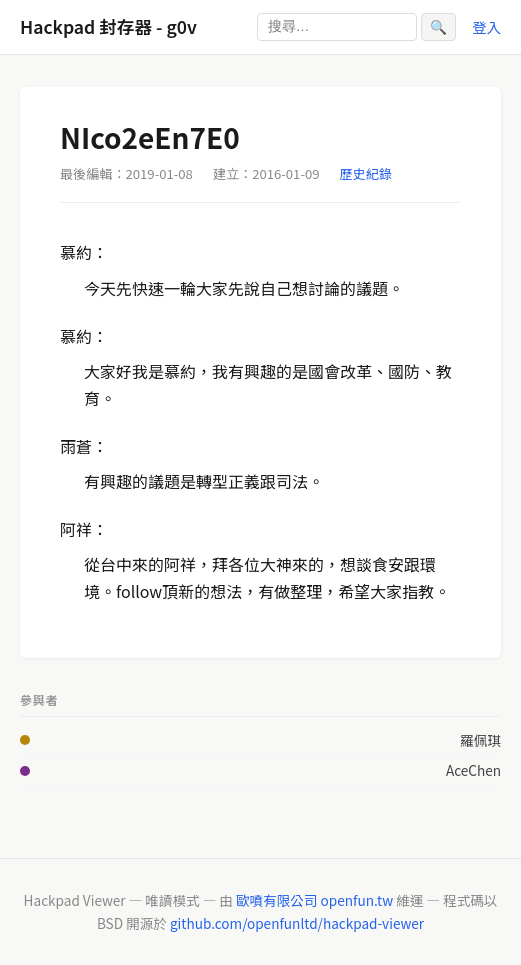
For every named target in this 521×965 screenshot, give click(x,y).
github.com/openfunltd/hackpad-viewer (297, 923)
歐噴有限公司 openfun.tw (314, 900)
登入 (486, 26)
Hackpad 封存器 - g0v (108, 26)
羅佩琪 (480, 740)
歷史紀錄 (366, 173)
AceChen (473, 770)
